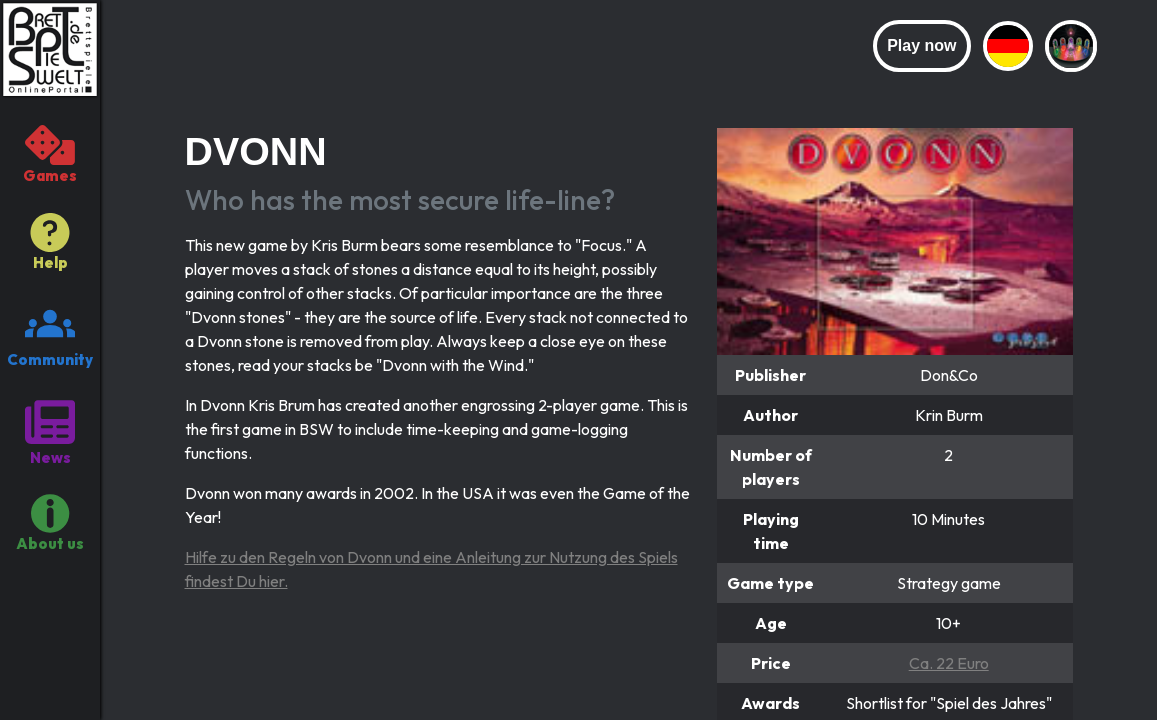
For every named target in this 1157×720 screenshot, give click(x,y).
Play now (921, 45)
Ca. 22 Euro (949, 663)
